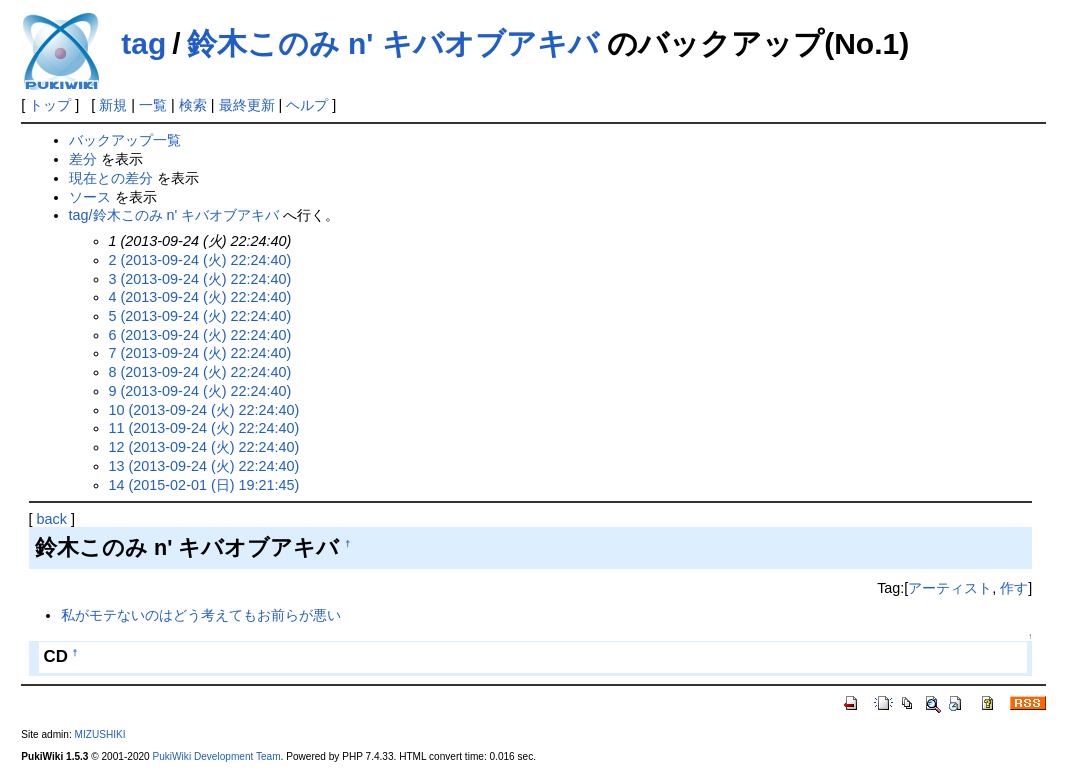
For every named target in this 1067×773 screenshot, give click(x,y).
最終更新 (247, 105)
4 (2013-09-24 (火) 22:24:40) (200, 297)
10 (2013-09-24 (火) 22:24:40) (204, 410)
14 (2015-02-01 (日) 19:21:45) (204, 485)
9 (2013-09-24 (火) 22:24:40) (200, 391)
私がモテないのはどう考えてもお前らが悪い (201, 615)
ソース (90, 197)
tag (143, 43)
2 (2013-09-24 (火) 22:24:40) (200, 260)
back (52, 519)
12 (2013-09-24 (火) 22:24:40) (204, 447)
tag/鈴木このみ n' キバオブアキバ (174, 215)
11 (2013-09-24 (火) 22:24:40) (204, 428)
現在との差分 (111, 178)
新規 (113, 105)
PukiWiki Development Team (217, 756)
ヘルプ (307, 105)
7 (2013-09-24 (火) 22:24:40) (200, 353)
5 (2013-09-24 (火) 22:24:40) (200, 316)
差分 (83, 159)
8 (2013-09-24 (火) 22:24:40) (200, 372)
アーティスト (950, 588)
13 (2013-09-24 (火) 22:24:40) (204, 466)
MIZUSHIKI (100, 734)
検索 (193, 105)
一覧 (153, 105)
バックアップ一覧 (125, 140)
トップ (50, 105)
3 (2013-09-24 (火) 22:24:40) (200, 279)
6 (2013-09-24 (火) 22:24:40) (200, 335)
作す (1014, 588)
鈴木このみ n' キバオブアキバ (393, 43)
